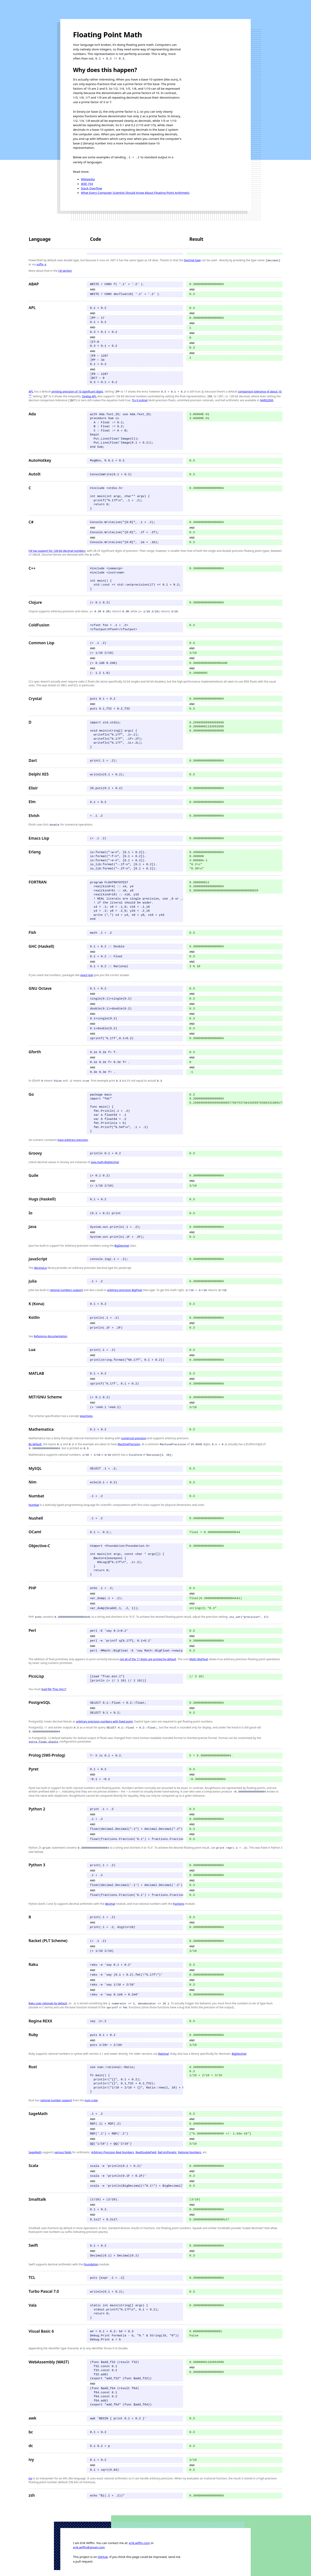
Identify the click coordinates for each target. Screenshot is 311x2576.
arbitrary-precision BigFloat (124, 1286)
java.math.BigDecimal (105, 1158)
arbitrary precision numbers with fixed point (104, 1715)
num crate (91, 2091)
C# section (65, 269)
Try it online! (140, 398)
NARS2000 (266, 398)
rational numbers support (66, 1286)
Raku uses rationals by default (48, 1995)
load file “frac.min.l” (53, 1683)
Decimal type (192, 259)
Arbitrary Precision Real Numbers (112, 2143)
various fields (62, 2143)
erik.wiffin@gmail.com (89, 2537)
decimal (110, 1895)
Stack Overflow (91, 187)
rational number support (56, 2091)
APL (31, 390)
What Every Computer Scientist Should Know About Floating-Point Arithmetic (135, 192)
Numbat (34, 1499)
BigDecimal (121, 1241)
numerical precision (133, 1433)
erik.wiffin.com (139, 2533)
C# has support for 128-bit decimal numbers (57, 548)
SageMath (35, 2143)
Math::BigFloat (198, 1653)
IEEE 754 (87, 183)
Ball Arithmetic (167, 2143)
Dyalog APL (89, 394)
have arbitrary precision (73, 1135)
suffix (41, 263)
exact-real (86, 971)
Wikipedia (88, 178)
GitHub (103, 2547)
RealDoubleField (145, 2143)
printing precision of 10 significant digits (77, 390)
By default (35, 1439)
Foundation (91, 2255)
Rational (163, 2044)
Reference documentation (50, 1331)
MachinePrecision (129, 1439)
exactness (86, 1411)
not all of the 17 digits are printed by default (148, 1653)
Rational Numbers (189, 2143)
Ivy (30, 2468)
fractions (178, 1895)
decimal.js (40, 1263)
